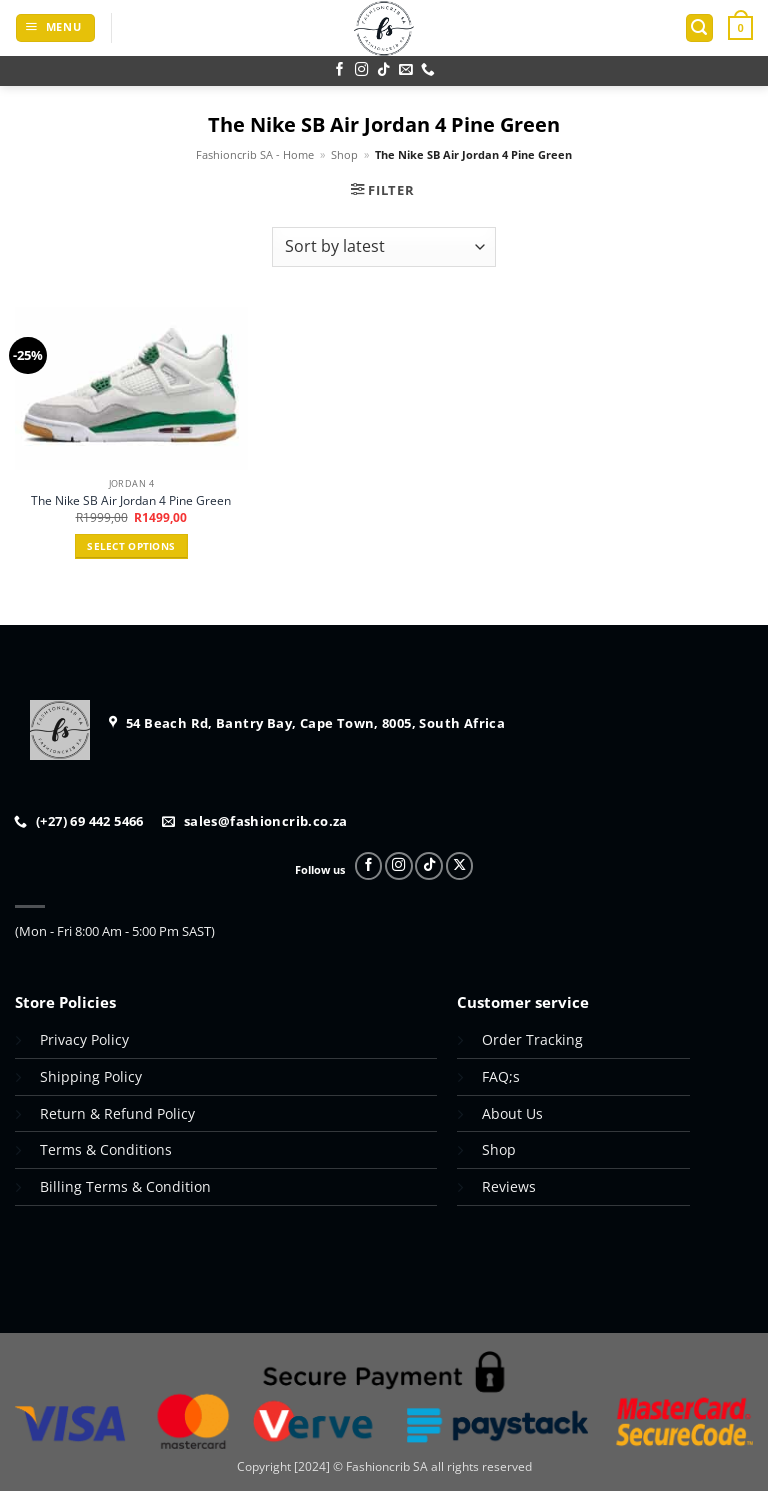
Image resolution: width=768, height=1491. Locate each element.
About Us (512, 1113)
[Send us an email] (406, 70)
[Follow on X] (460, 866)
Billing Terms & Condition (125, 1186)
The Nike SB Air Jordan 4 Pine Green (131, 501)
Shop (344, 155)
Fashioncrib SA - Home (255, 155)
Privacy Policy (84, 1039)
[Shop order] (383, 247)
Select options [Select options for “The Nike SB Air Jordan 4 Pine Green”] (131, 546)
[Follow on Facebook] (340, 70)
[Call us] (428, 70)
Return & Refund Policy (119, 1113)
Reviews (509, 1186)
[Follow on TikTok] (384, 70)
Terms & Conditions (106, 1149)
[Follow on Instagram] (362, 70)
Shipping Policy (91, 1076)
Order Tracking (532, 1039)
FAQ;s (501, 1076)
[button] (55, 28)
